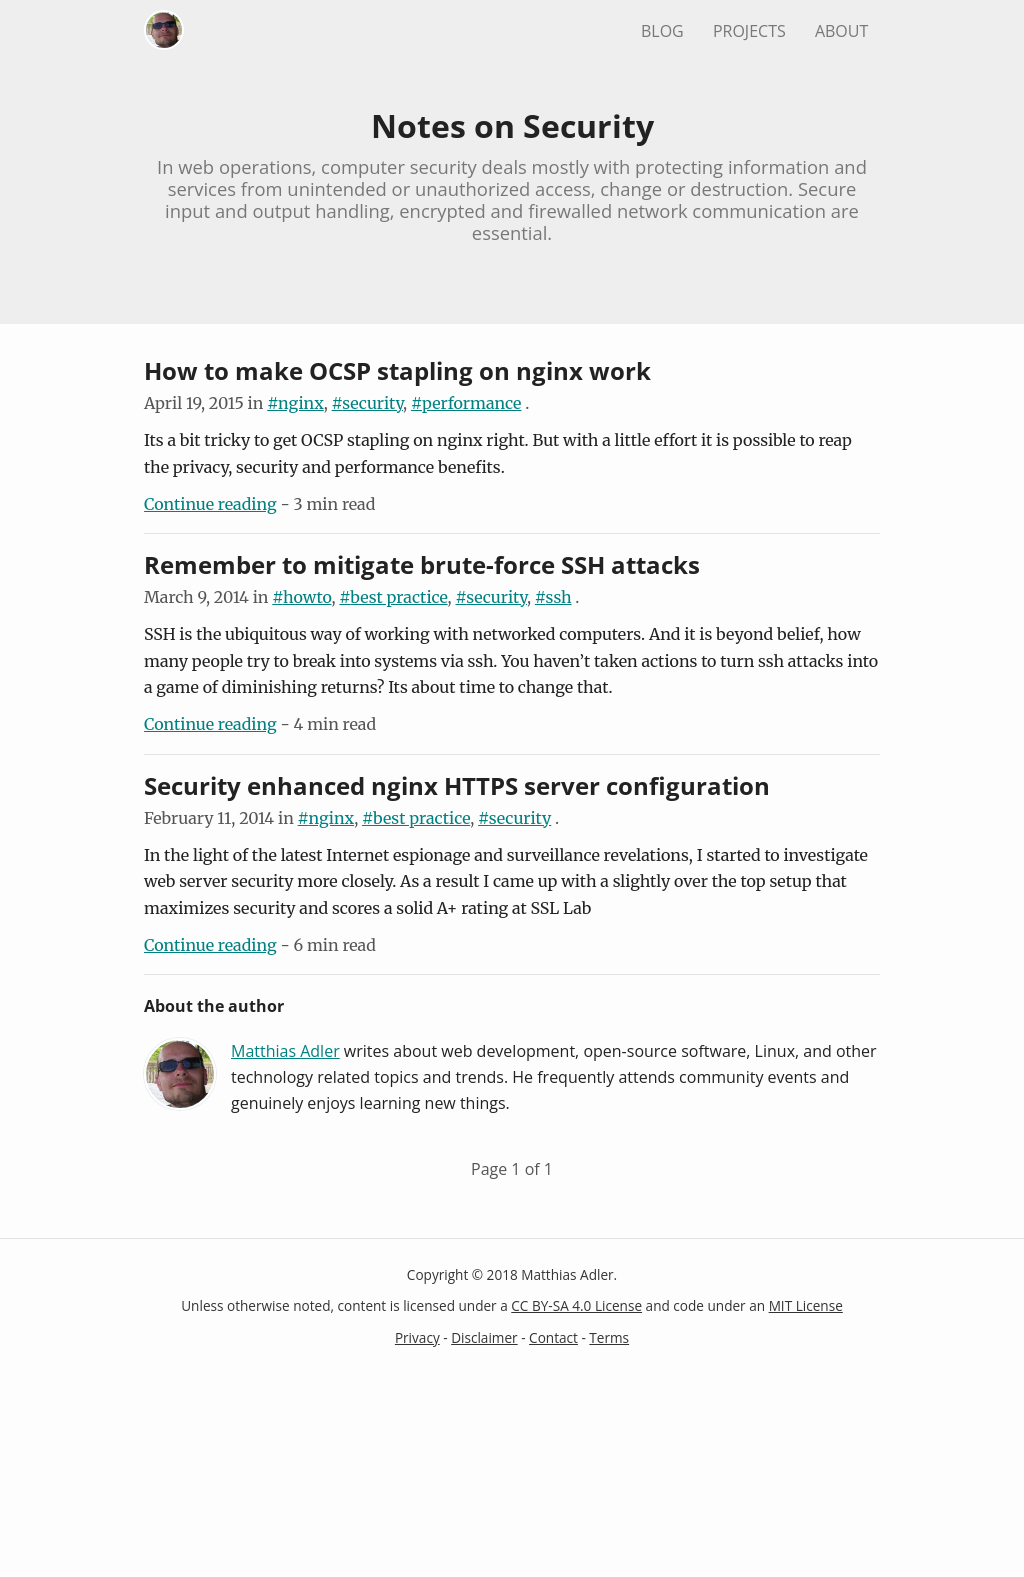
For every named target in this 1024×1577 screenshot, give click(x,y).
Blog (662, 31)
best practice (398, 597)
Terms (609, 1337)
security (372, 403)
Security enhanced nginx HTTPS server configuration (457, 785)
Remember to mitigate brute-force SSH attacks (422, 564)
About (841, 31)
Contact (553, 1337)
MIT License (806, 1305)
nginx (301, 403)
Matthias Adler (285, 1051)
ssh (559, 597)
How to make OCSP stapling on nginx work (397, 370)
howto (307, 597)
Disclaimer (484, 1337)
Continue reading (210, 504)
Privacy (417, 1337)
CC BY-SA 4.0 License (576, 1305)
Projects (749, 31)
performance (471, 403)
